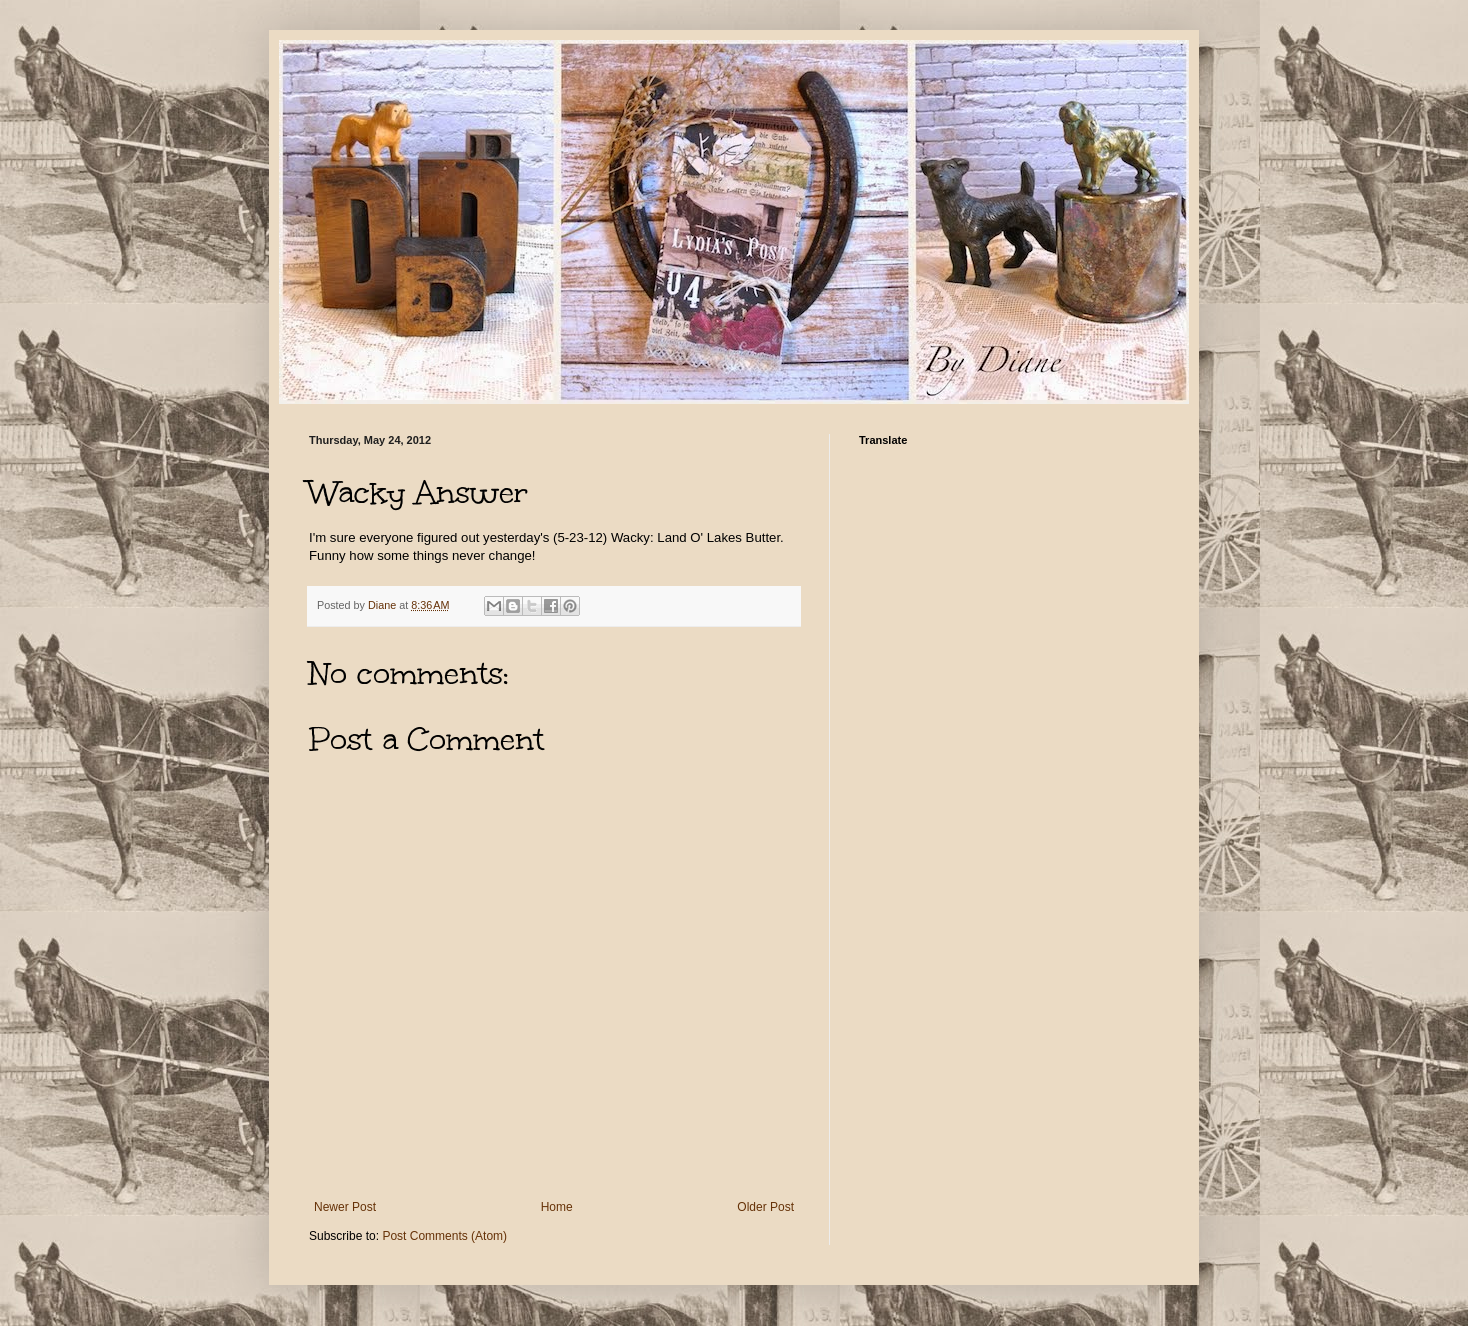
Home (557, 1207)
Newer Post (345, 1207)
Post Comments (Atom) (444, 1236)
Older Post (765, 1207)
